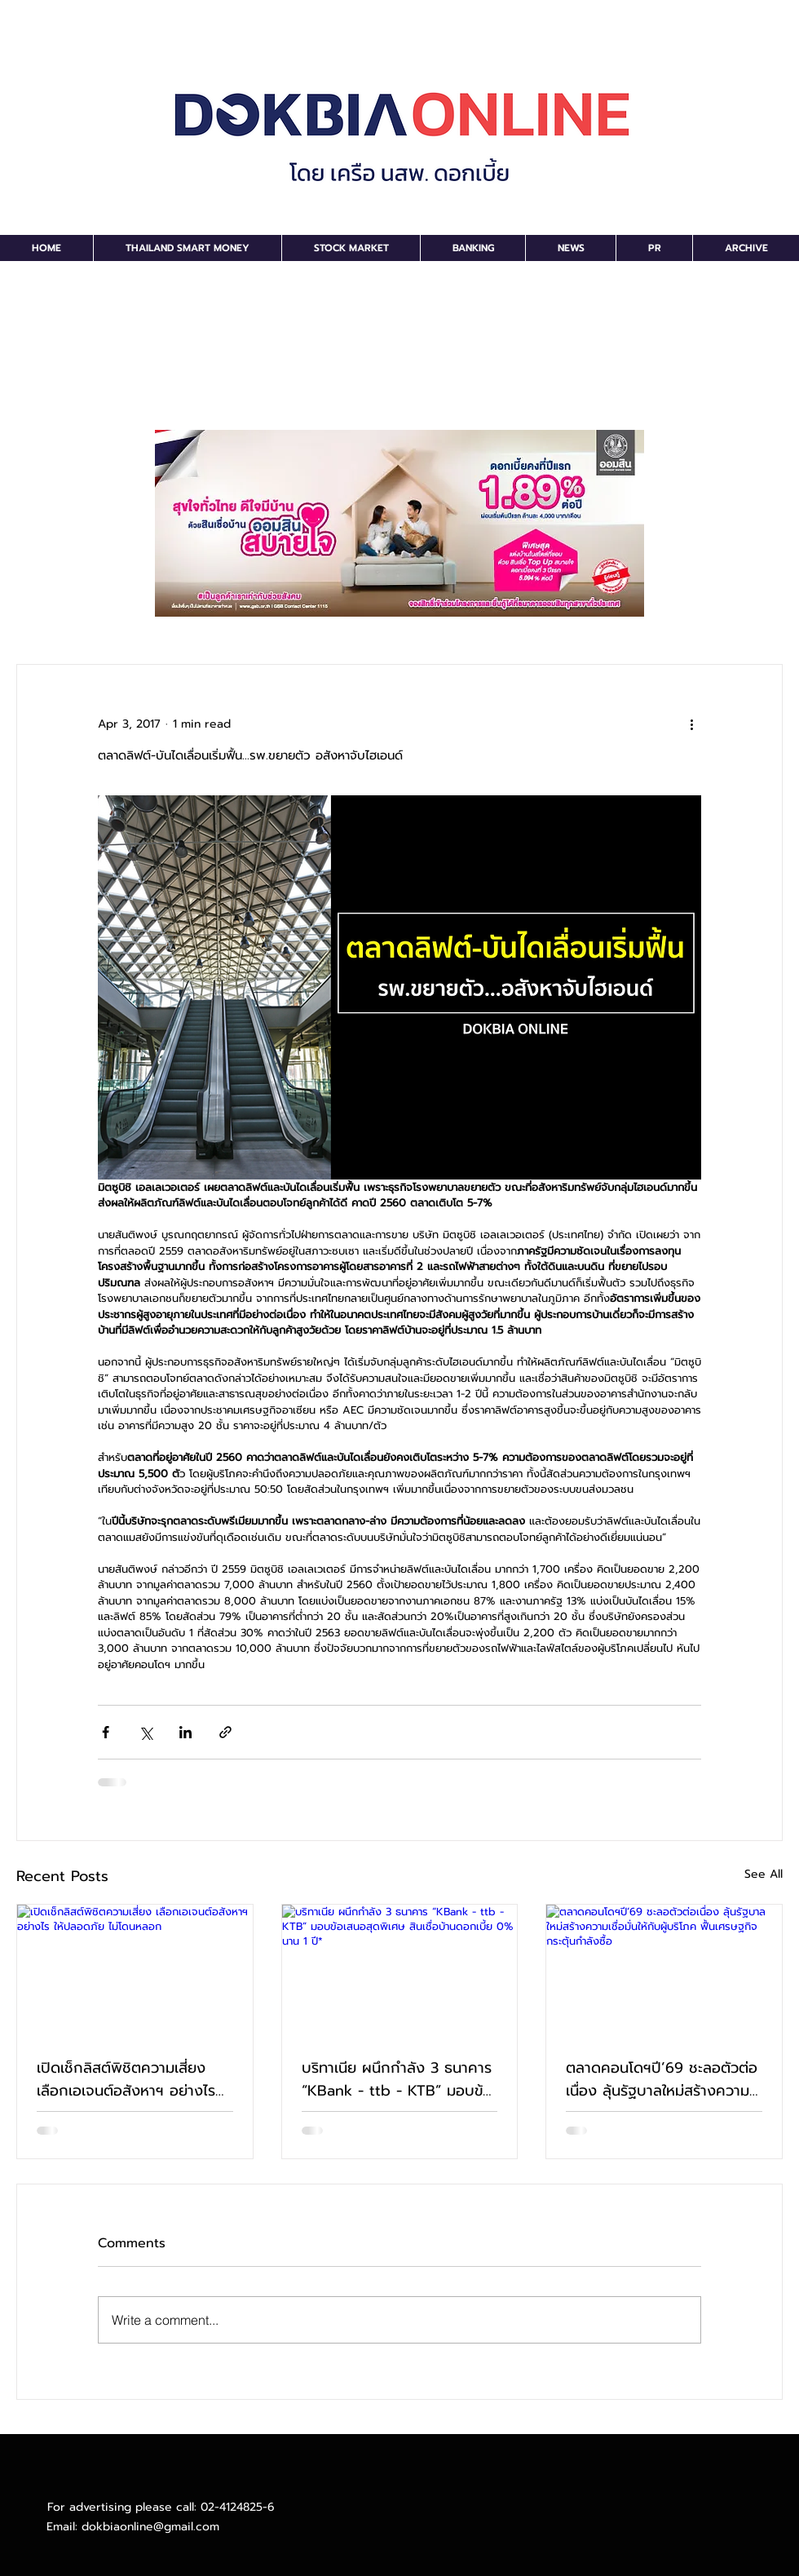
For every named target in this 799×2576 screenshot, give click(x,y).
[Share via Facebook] (105, 1732)
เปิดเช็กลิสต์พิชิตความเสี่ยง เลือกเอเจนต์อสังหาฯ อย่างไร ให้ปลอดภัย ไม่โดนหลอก (126, 2079)
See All (763, 1874)
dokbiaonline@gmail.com (150, 2526)
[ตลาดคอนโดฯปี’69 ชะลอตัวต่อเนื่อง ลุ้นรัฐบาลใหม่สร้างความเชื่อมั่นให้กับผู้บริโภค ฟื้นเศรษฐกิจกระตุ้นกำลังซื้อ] (664, 1971)
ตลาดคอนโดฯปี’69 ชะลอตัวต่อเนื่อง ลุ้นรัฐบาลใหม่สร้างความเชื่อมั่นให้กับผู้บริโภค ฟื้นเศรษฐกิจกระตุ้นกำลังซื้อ (661, 2079)
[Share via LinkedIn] (185, 1732)
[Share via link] (225, 1732)
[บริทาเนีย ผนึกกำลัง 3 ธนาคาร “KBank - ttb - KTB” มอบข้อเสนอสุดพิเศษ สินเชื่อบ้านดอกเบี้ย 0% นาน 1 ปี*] (400, 1971)
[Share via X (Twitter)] (145, 1732)
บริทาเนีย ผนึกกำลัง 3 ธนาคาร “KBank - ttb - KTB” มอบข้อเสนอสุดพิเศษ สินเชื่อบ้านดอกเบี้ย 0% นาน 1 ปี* (397, 2079)
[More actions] (691, 723)
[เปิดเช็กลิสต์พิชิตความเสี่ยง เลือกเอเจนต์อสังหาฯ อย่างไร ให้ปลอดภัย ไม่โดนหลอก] (135, 1971)
